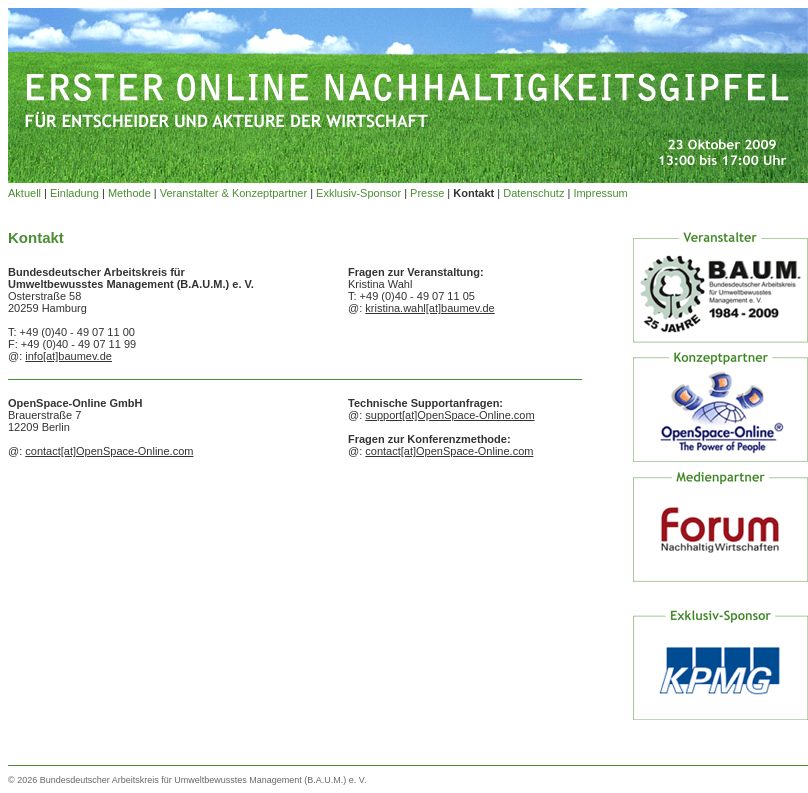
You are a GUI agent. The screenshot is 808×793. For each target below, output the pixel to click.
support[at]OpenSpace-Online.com (449, 415)
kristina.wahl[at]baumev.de (429, 308)
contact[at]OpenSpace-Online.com (109, 451)
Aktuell (24, 193)
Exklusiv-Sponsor (358, 193)
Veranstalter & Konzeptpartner (233, 193)
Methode (129, 193)
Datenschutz (533, 193)
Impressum (600, 193)
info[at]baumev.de (68, 356)
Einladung (74, 193)
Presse (427, 193)
